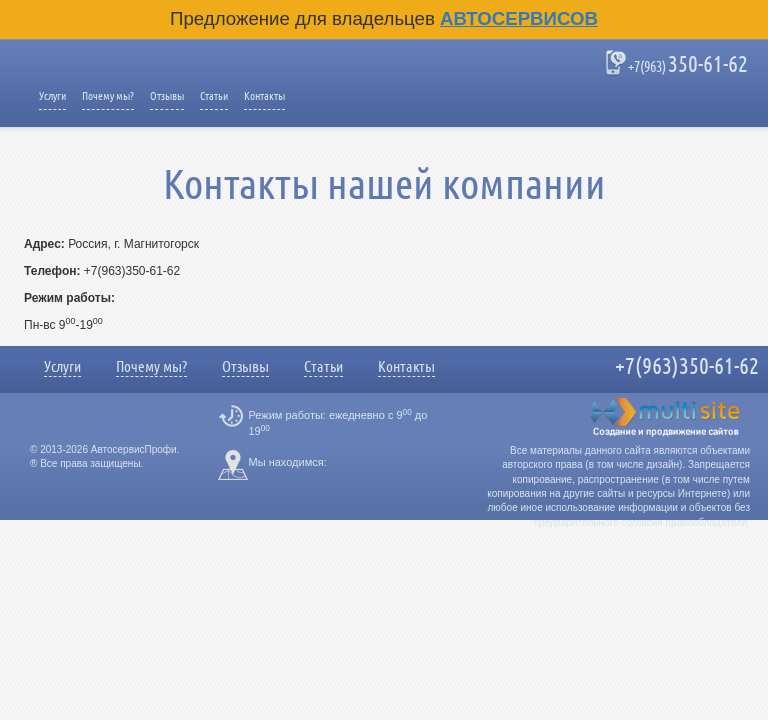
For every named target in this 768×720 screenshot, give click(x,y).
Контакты (264, 96)
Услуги (52, 96)
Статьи (214, 96)
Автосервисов (519, 18)
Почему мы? (108, 96)
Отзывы (167, 96)
